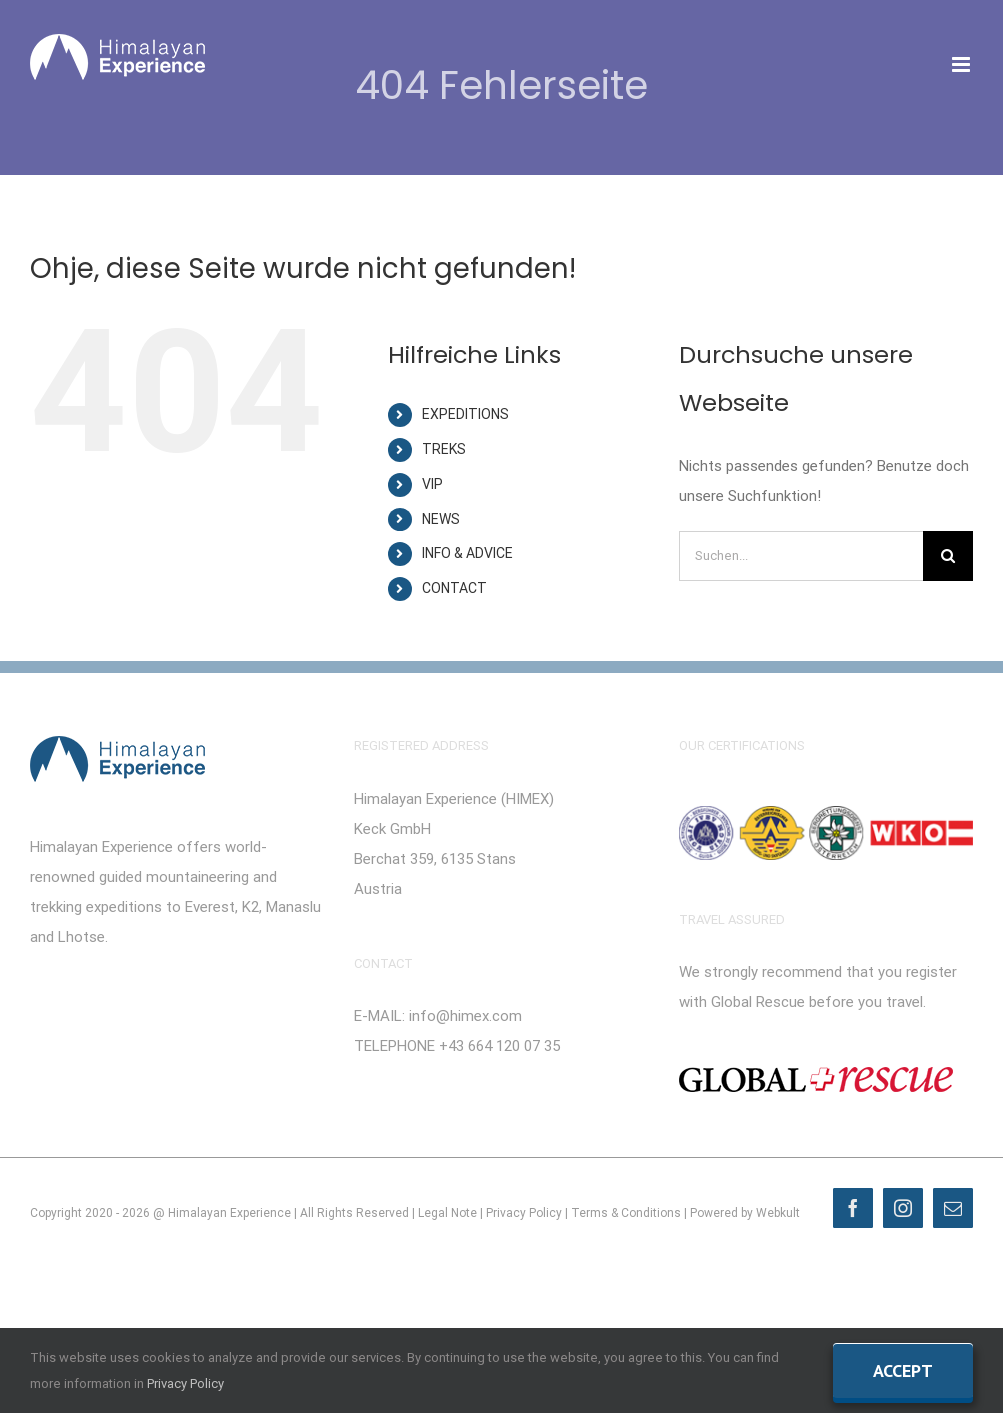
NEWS (441, 519)
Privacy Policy (524, 1213)
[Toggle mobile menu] (962, 64)
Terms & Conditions (626, 1213)
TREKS (444, 449)
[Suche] (948, 556)
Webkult (778, 1213)
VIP (432, 484)
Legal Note (447, 1213)
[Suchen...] (801, 556)
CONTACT (454, 588)
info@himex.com (465, 1016)
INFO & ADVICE (467, 553)
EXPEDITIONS (465, 414)
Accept (903, 1370)
